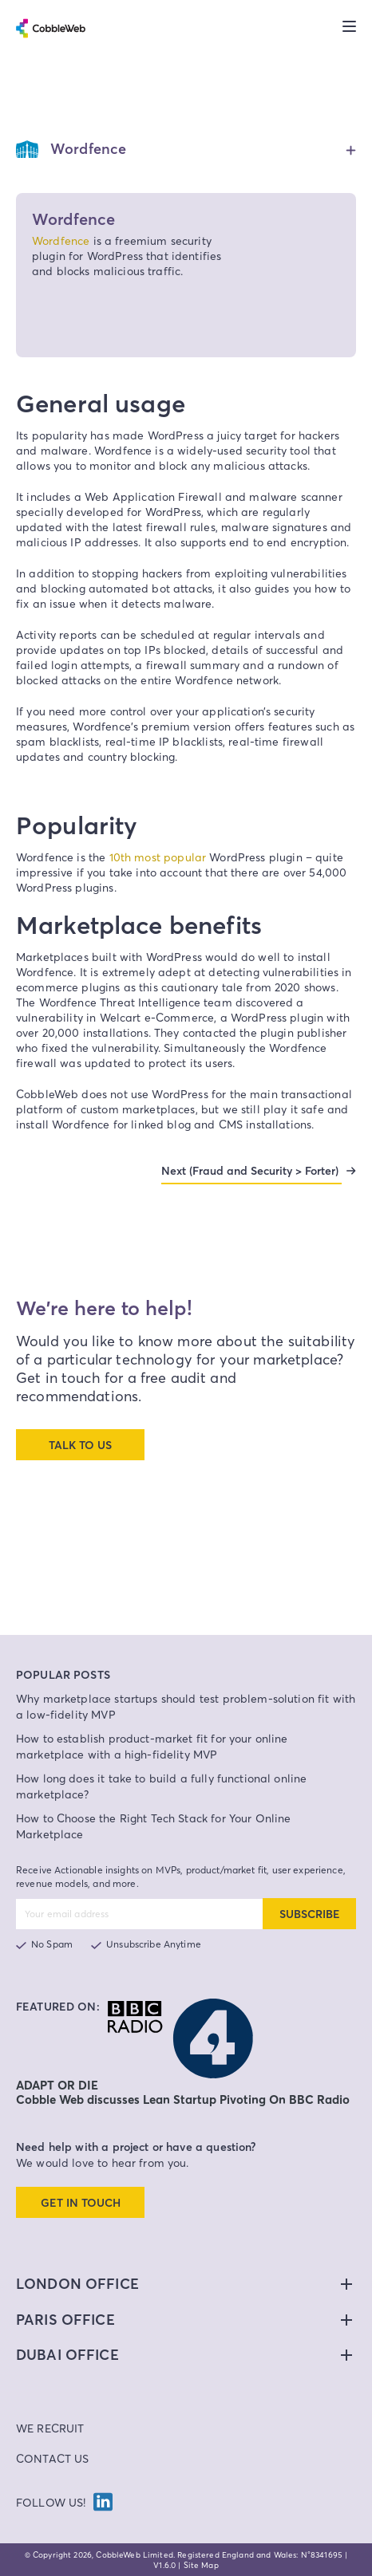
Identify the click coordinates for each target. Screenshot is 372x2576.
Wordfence (60, 240)
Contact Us (52, 2458)
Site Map (201, 2565)
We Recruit (50, 2428)
